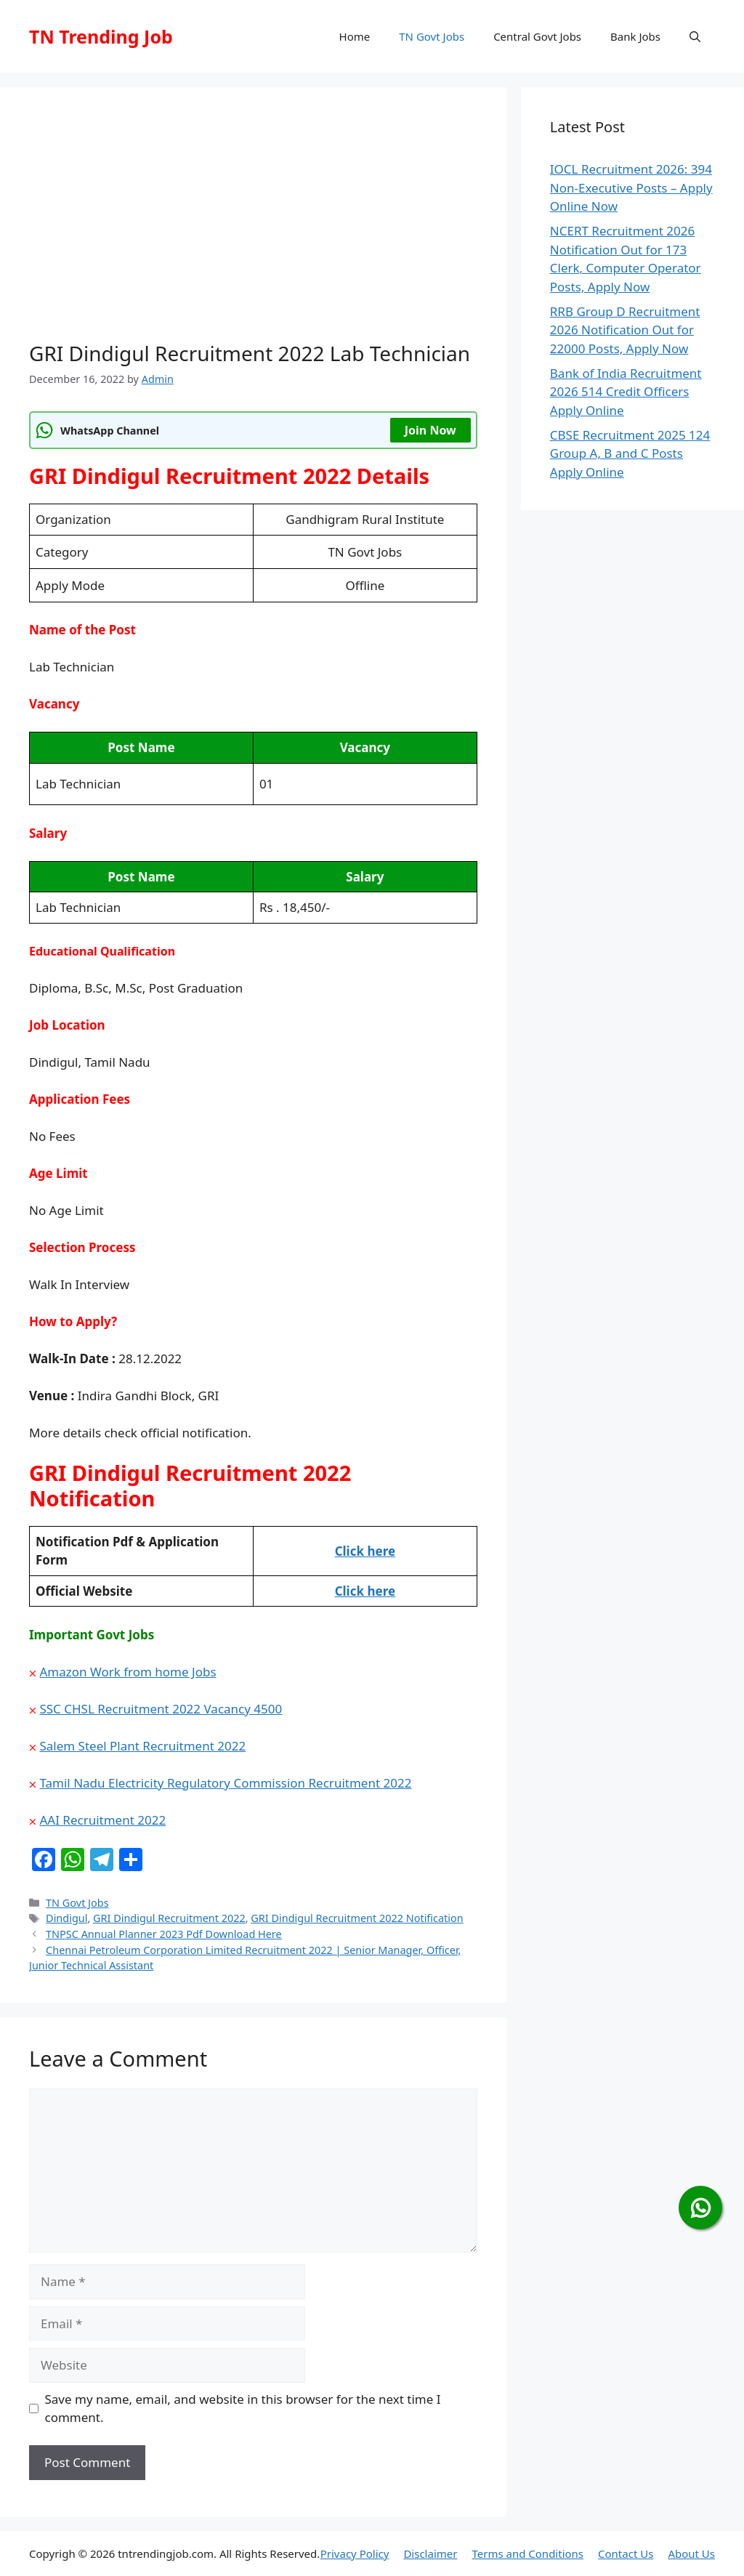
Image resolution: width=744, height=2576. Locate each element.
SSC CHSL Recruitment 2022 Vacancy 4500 (160, 1708)
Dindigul (66, 1918)
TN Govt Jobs (431, 36)
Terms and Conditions (527, 2553)
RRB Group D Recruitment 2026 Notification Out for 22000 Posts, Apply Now (625, 330)
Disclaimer (430, 2553)
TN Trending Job (101, 36)
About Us (691, 2553)
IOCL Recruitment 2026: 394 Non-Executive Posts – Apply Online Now (631, 187)
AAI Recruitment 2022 (102, 1820)
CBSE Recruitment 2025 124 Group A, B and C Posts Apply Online (630, 453)
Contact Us (625, 2553)
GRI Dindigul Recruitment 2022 (169, 1918)
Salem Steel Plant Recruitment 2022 (142, 1745)
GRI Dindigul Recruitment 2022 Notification (357, 1918)
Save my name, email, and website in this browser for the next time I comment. (243, 2408)
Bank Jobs (635, 36)
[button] (695, 36)
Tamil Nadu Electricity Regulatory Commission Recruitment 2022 (225, 1782)
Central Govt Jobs (537, 36)
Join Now (430, 430)
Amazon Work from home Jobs (127, 1671)
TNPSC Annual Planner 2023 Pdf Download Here (164, 1934)
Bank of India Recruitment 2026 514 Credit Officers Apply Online (626, 392)
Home (355, 36)
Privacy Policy (354, 2553)
